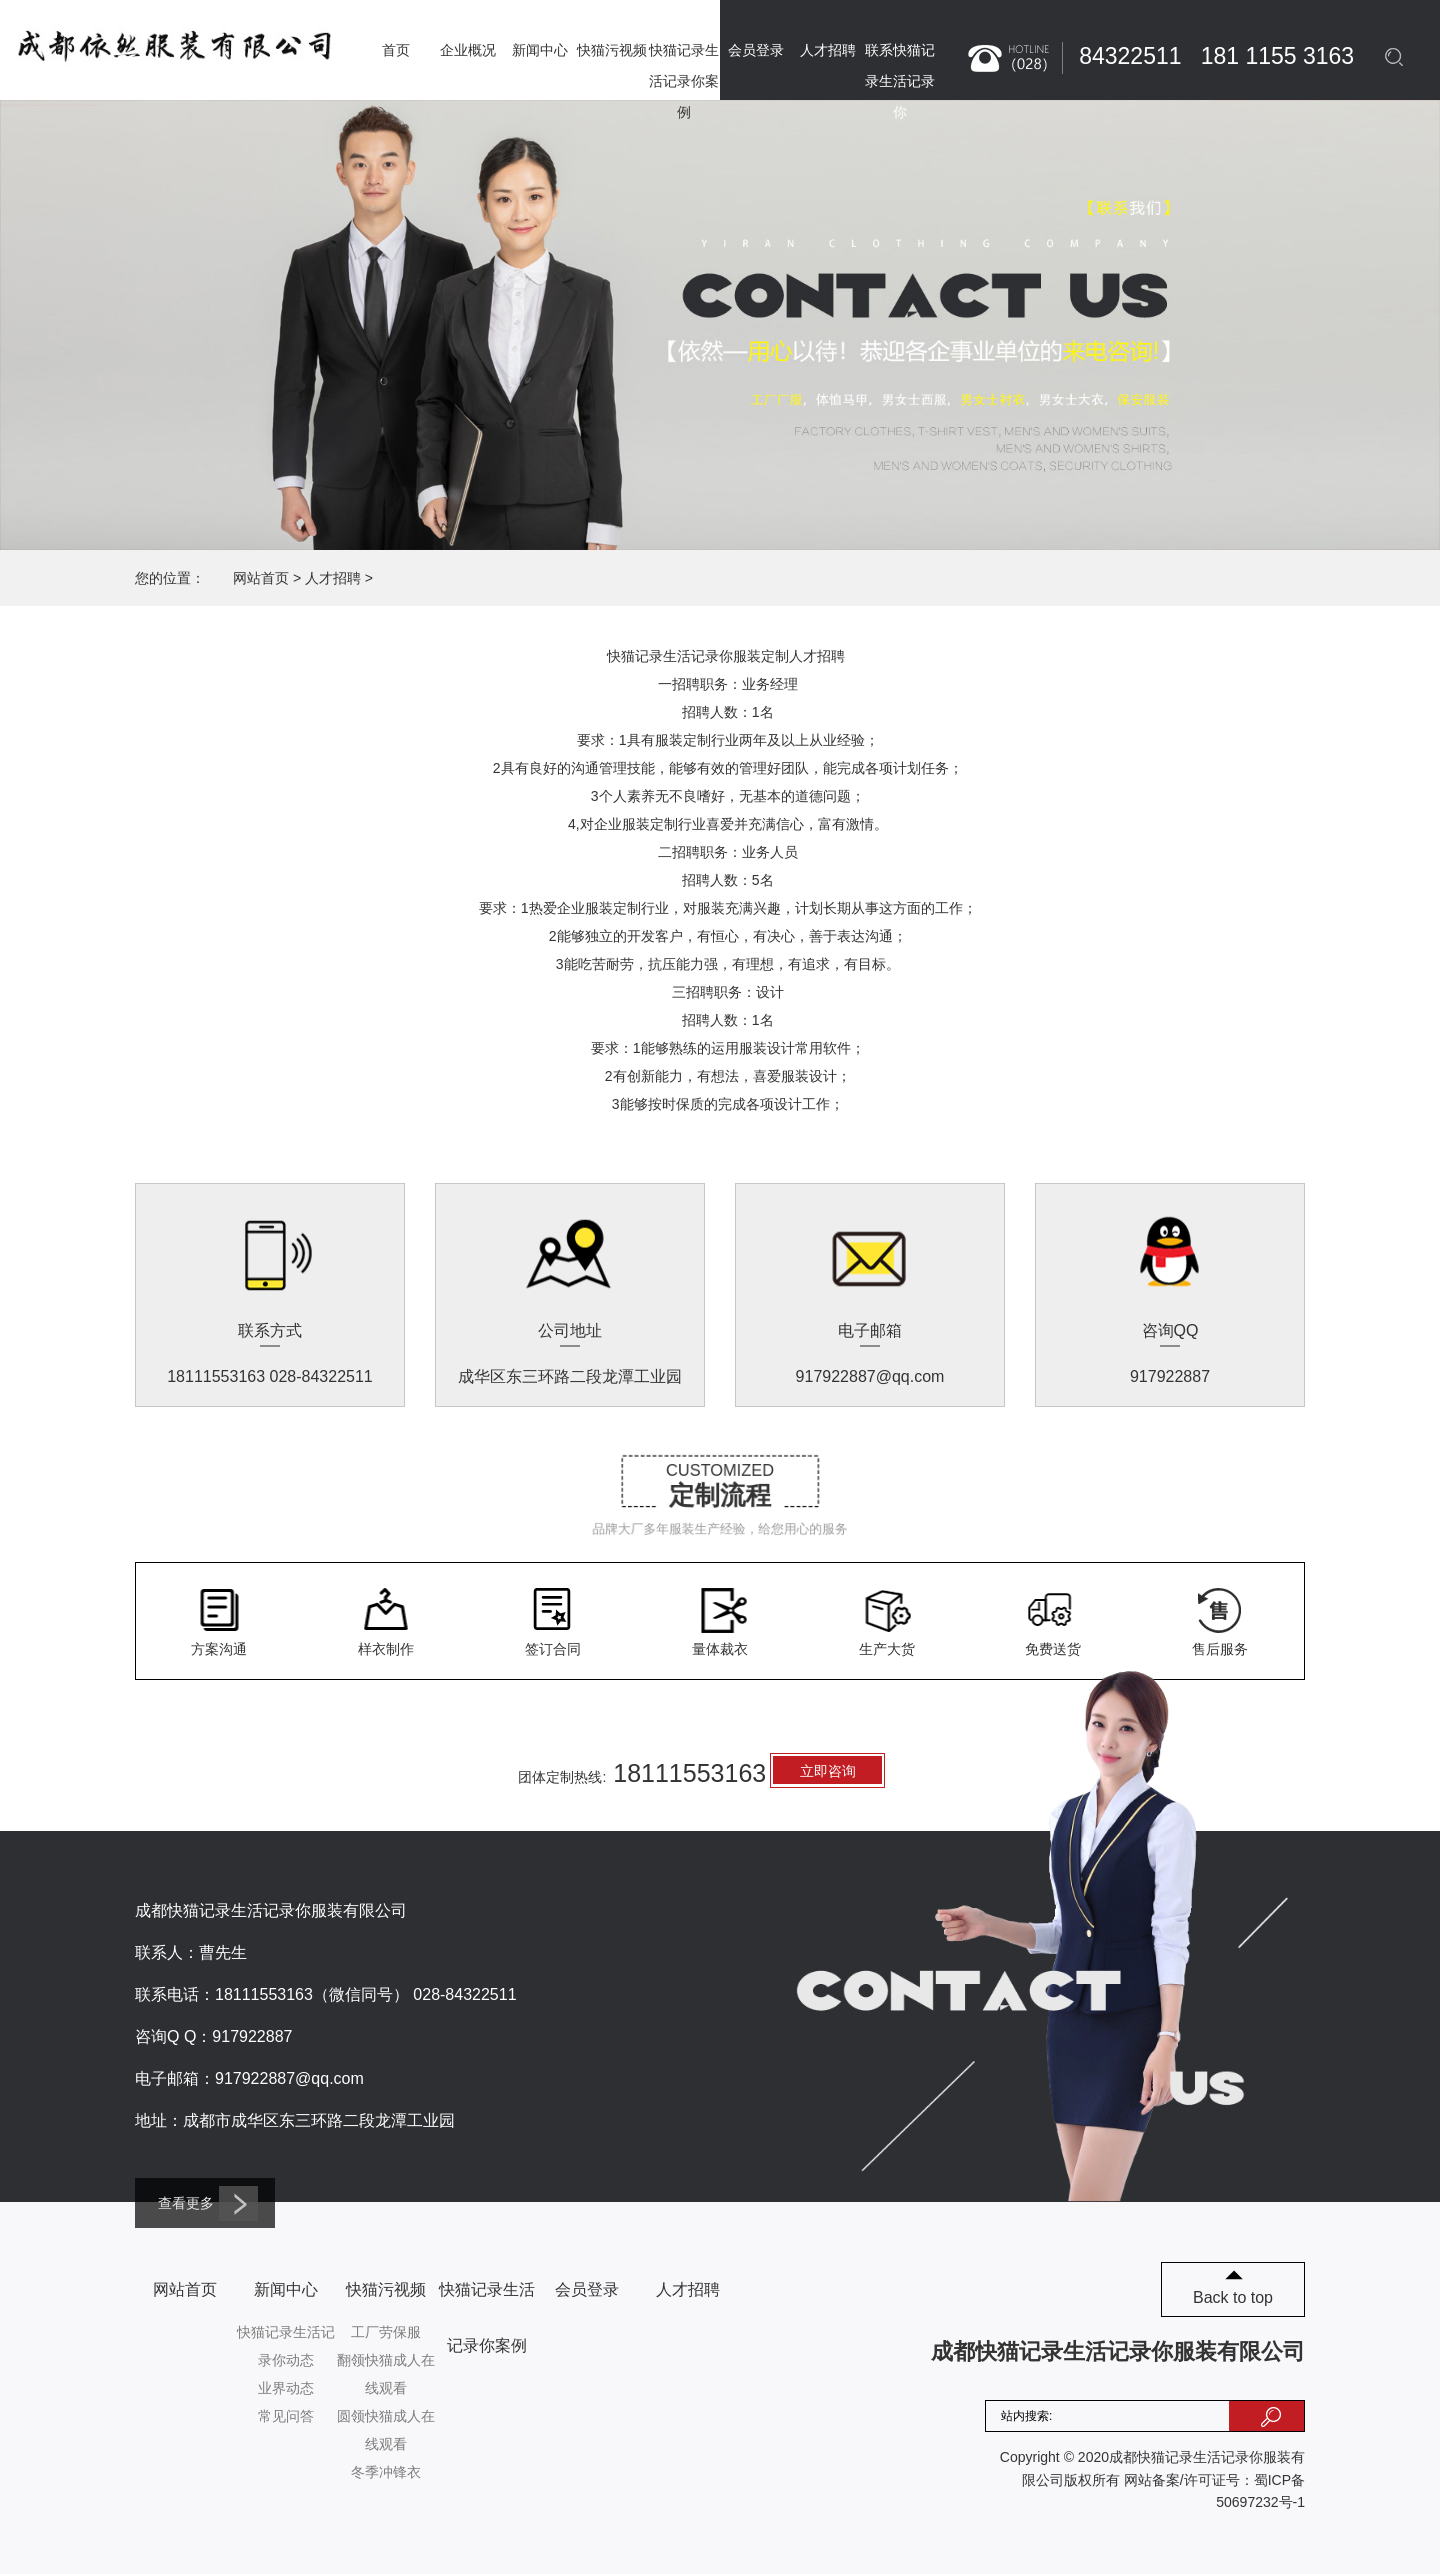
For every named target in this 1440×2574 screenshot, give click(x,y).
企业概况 (468, 50)
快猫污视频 (612, 50)
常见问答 (286, 2416)
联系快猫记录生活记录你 (900, 81)
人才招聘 (828, 50)
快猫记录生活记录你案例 (684, 81)
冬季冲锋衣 (386, 2472)
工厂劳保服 (386, 2332)
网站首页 (261, 578)
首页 (396, 50)
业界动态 (286, 2388)
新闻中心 (540, 50)
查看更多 (208, 2203)
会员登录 (756, 50)
